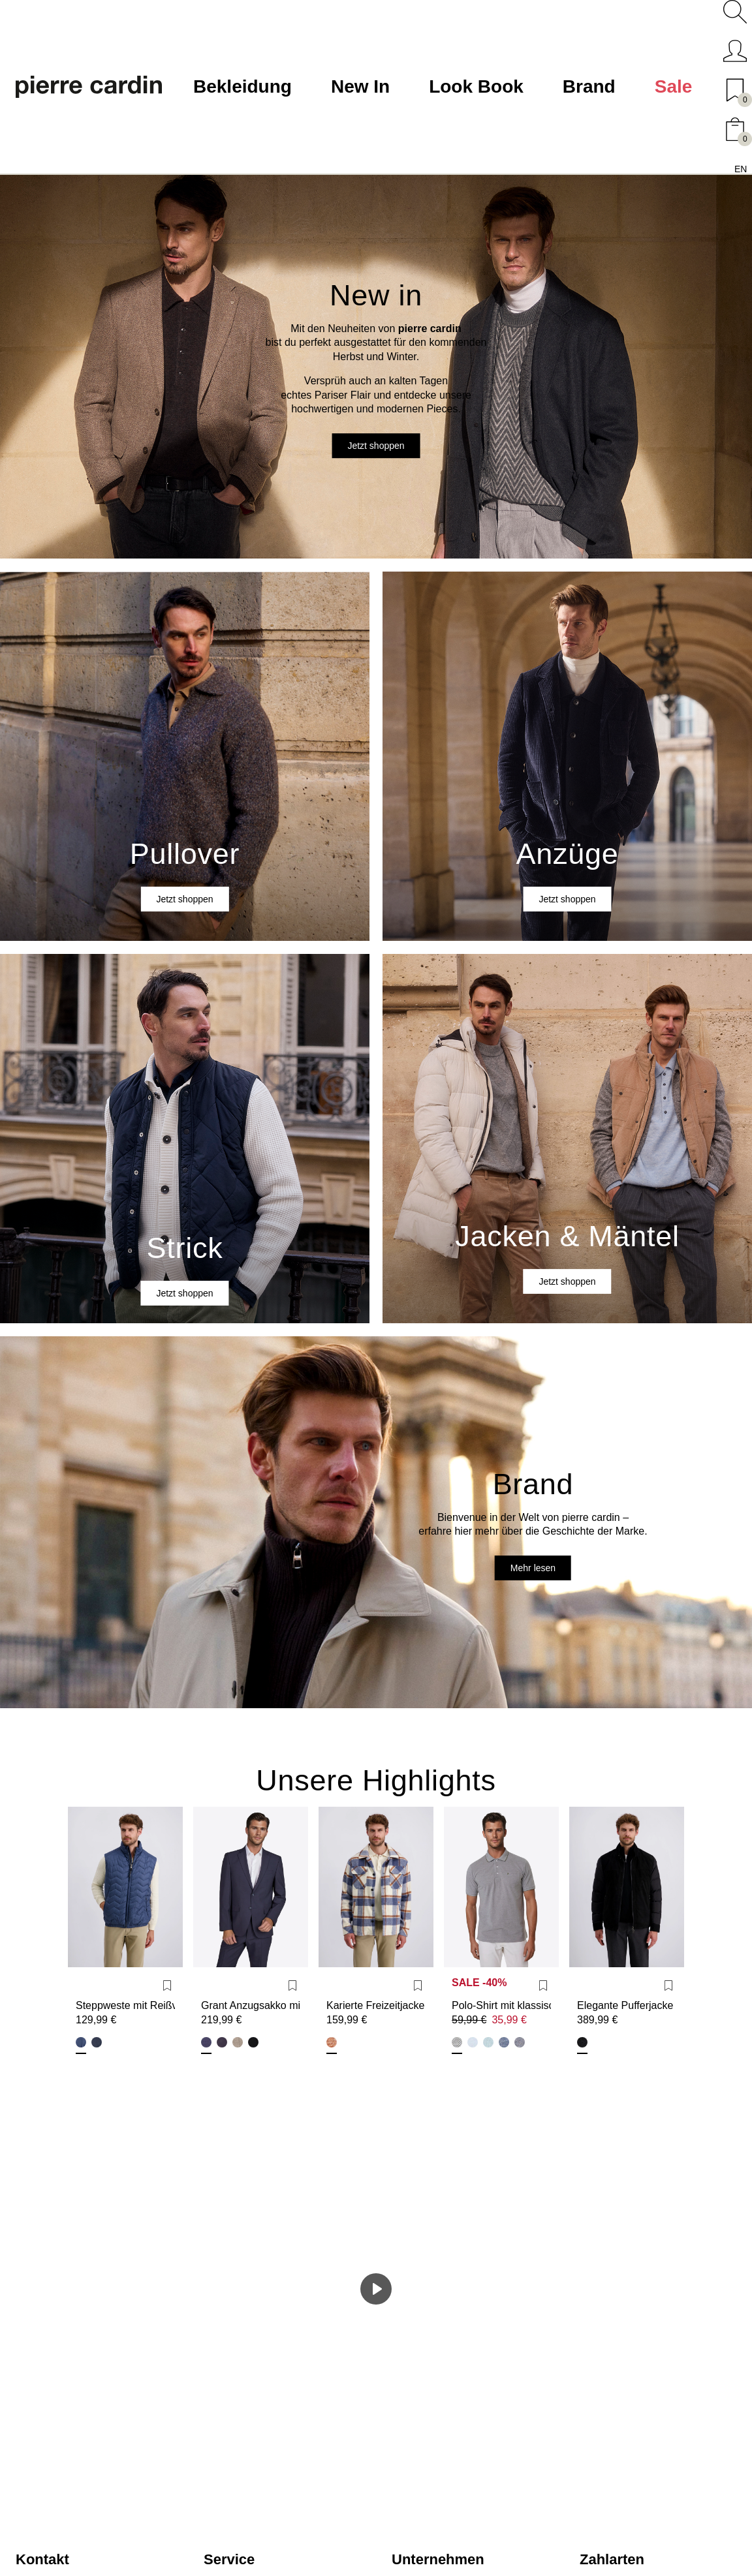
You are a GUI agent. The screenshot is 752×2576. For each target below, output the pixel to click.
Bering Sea (81, 2042)
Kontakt (42, 2559)
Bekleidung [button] (242, 86)
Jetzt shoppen (375, 445)
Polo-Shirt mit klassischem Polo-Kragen (501, 2005)
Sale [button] (674, 86)
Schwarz (253, 2042)
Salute (96, 2042)
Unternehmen (438, 2559)
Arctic (488, 2042)
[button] (735, 11)
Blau (206, 2042)
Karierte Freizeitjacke (375, 2005)
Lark (237, 2042)
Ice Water (472, 2042)
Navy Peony (504, 2042)
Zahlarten (612, 2559)
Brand (589, 86)
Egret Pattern (331, 2042)
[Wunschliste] (167, 1985)
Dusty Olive (457, 2042)
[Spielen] (376, 2289)
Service (229, 2559)
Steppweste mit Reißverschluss (125, 2005)
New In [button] (360, 86)
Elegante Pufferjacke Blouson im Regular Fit (626, 2005)
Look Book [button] (476, 86)
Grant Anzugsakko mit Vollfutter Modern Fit (250, 2005)
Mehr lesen (533, 1568)
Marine (222, 2042)
